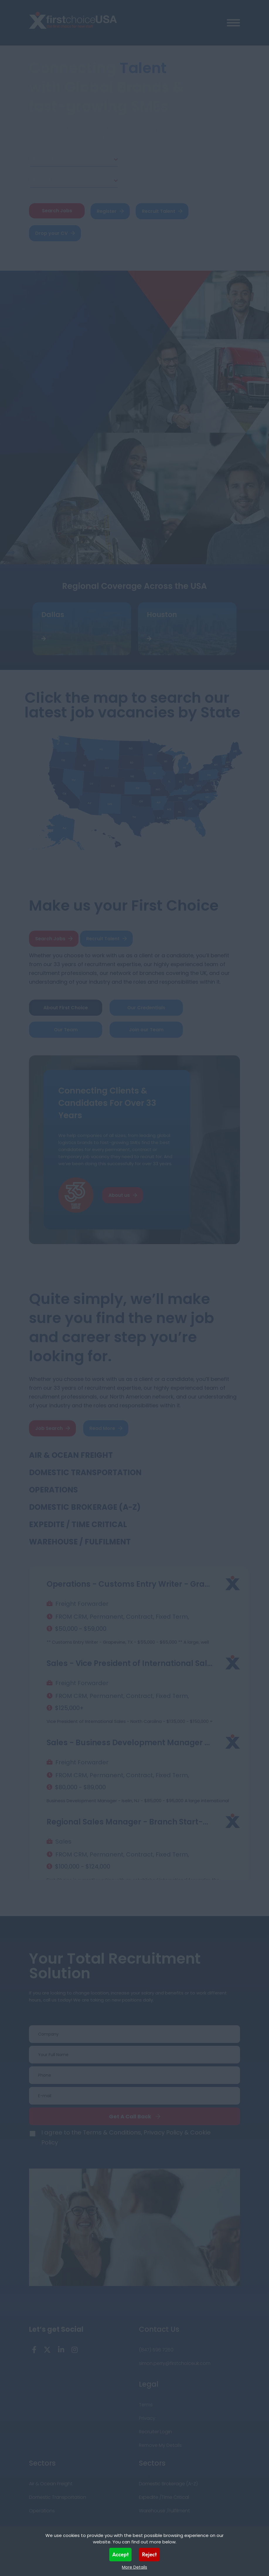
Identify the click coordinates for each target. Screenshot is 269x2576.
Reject (149, 2554)
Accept (120, 2554)
